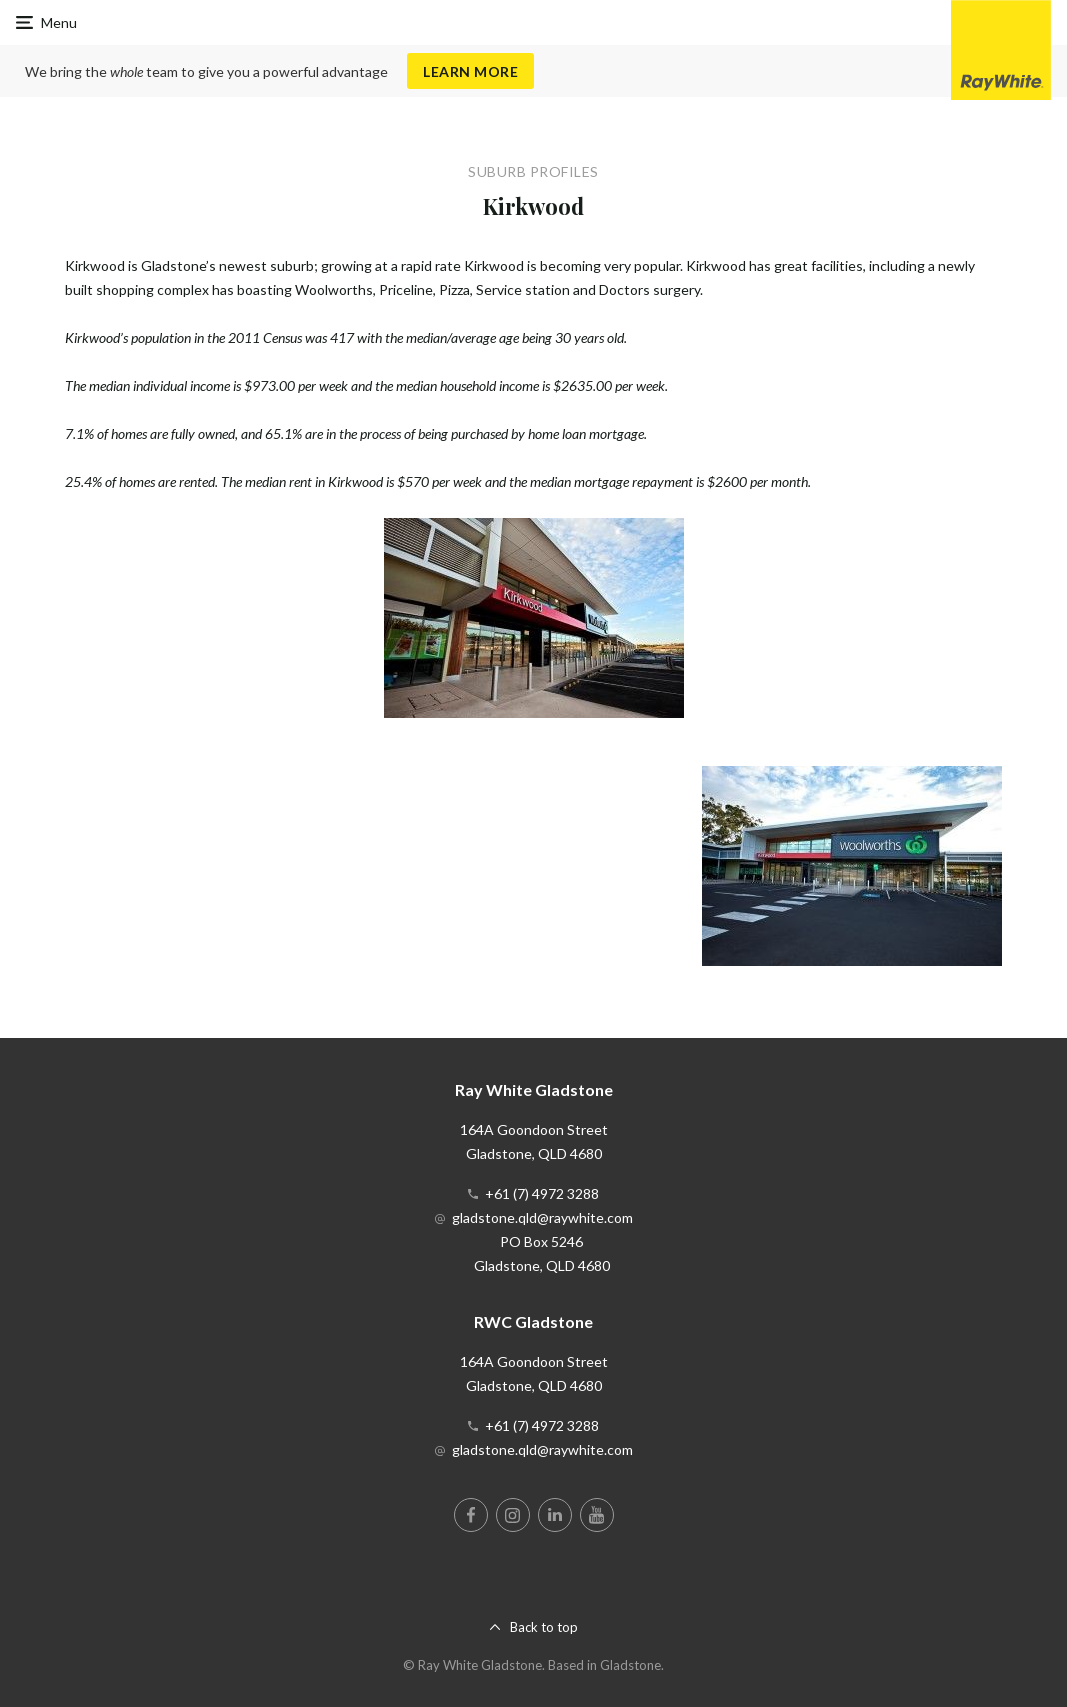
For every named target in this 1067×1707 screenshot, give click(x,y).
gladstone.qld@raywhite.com (542, 1217)
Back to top (544, 1627)
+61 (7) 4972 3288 (542, 1193)
